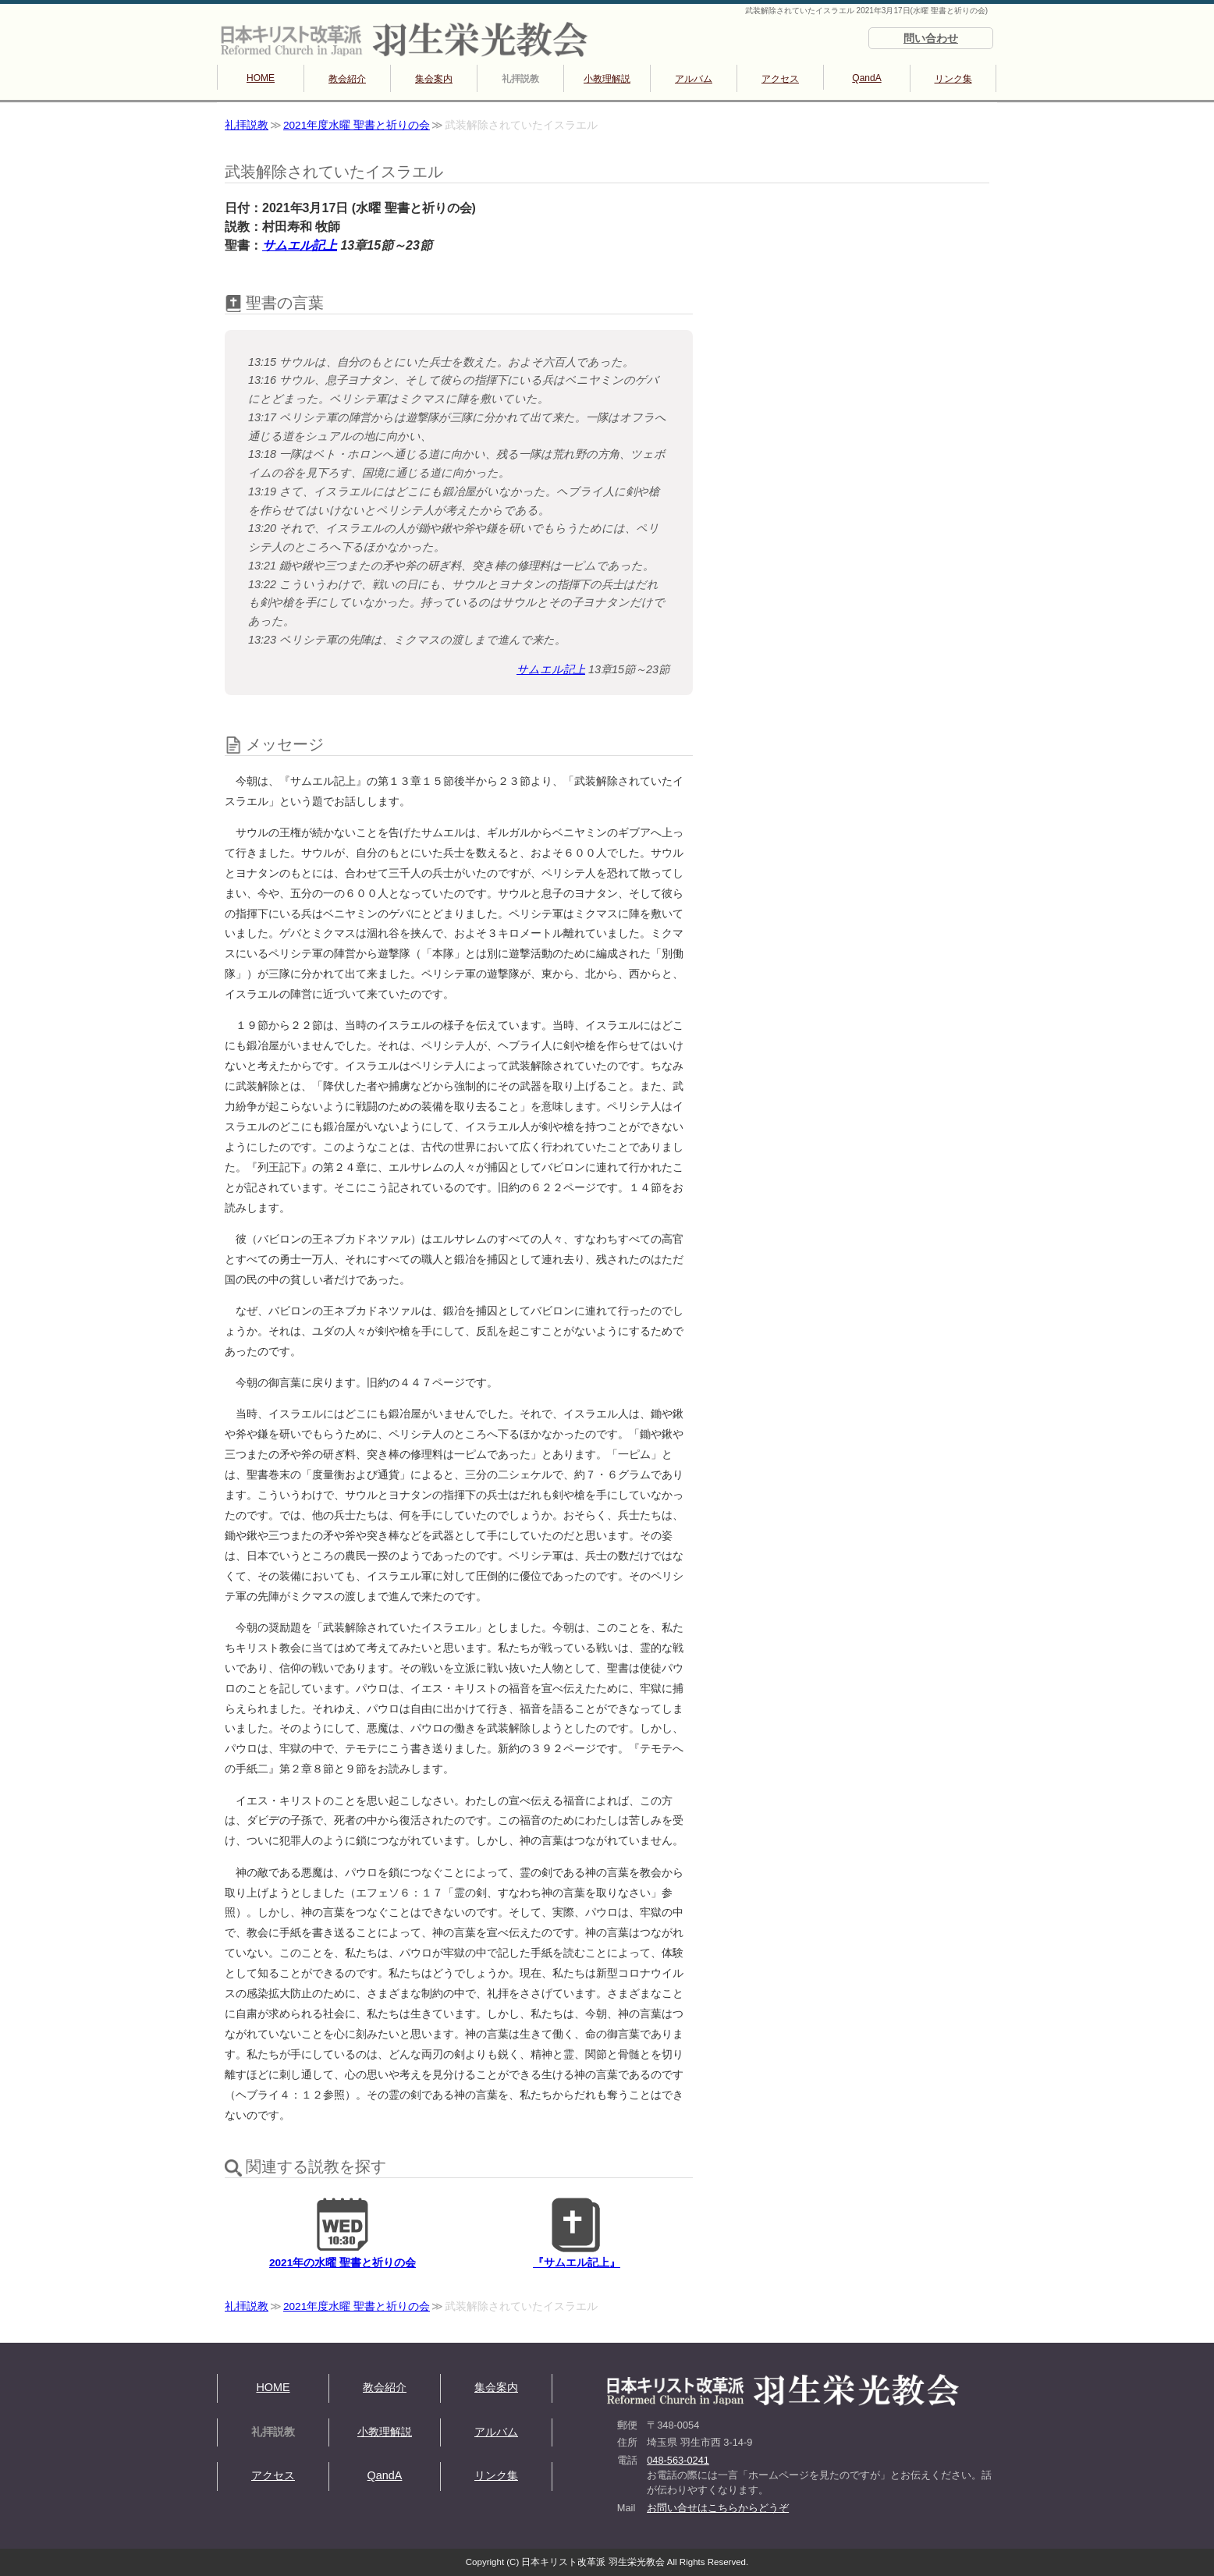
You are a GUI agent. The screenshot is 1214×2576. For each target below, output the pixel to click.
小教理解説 (607, 78)
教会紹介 (347, 78)
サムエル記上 (299, 245)
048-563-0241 (678, 2460)
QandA (866, 78)
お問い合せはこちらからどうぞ (718, 2508)
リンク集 (953, 78)
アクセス (780, 78)
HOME (261, 78)
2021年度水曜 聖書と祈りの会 (356, 125)
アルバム (693, 78)
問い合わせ (930, 38)
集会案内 (434, 78)
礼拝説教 (520, 78)
